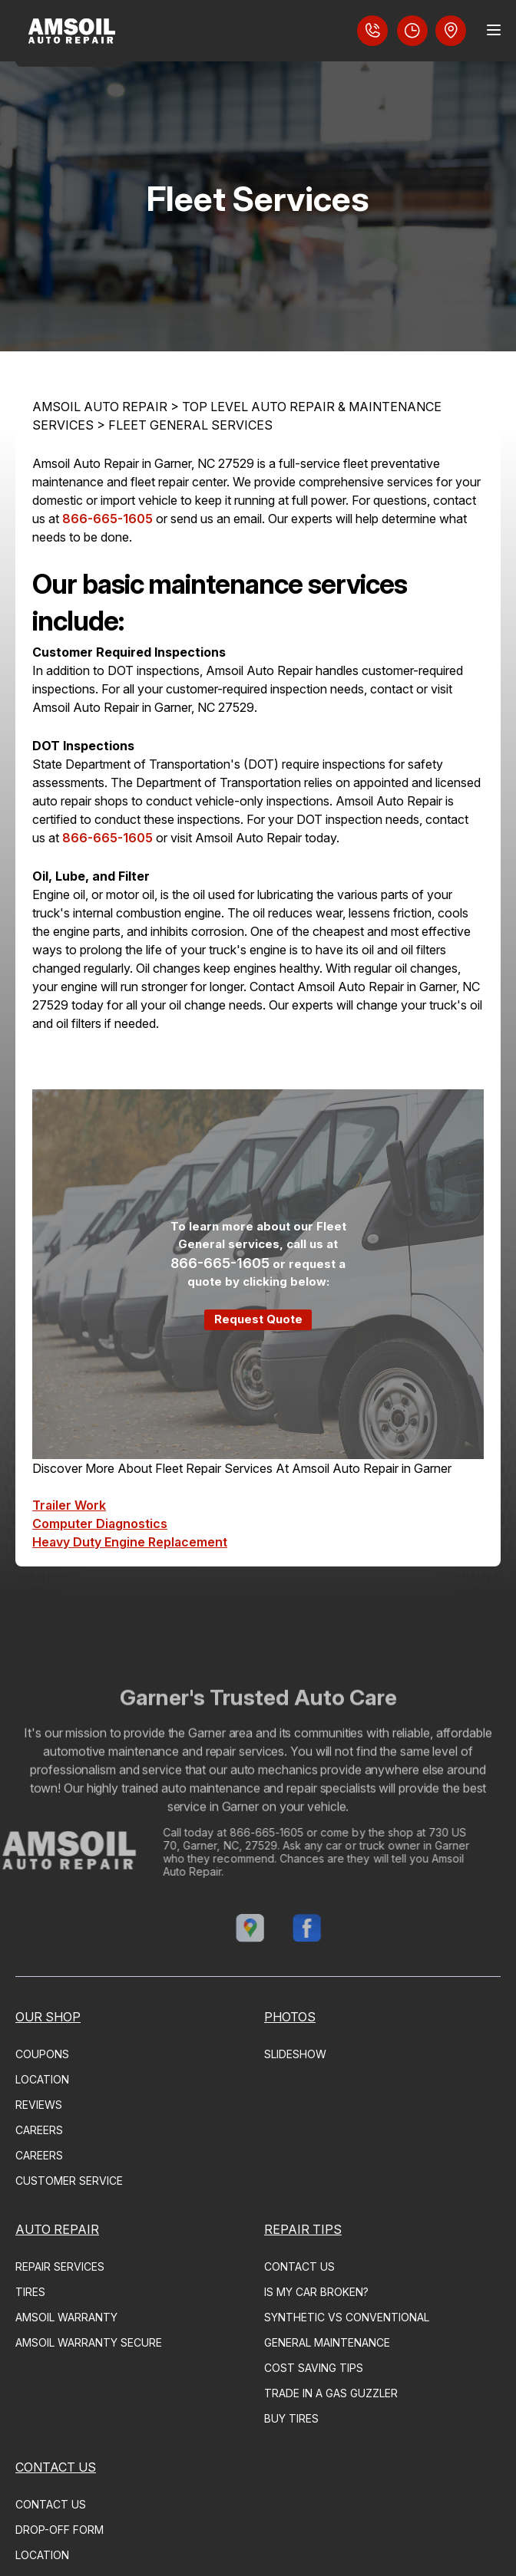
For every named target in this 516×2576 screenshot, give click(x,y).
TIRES (30, 2291)
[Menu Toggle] (494, 30)
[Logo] (70, 33)
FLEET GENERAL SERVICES (190, 425)
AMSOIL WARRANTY (66, 2317)
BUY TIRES (291, 2418)
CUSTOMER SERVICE (69, 2180)
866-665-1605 (107, 518)
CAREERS (39, 2129)
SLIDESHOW (295, 2053)
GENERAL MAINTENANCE (327, 2342)
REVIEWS (38, 2104)
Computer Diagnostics (99, 1523)
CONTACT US (299, 2266)
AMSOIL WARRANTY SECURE (88, 2342)
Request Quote (258, 1319)
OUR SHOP (48, 2016)
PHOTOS (290, 2016)
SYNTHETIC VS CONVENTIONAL (346, 2317)
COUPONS (42, 2053)
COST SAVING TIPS (313, 2367)
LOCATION (42, 2079)
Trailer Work (69, 1505)
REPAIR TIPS (303, 2229)
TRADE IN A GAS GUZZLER (331, 2393)
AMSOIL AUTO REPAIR (99, 406)
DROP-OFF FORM (59, 2529)
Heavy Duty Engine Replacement (129, 1542)
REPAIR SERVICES (59, 2266)
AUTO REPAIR (57, 2229)
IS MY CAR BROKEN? (316, 2291)
